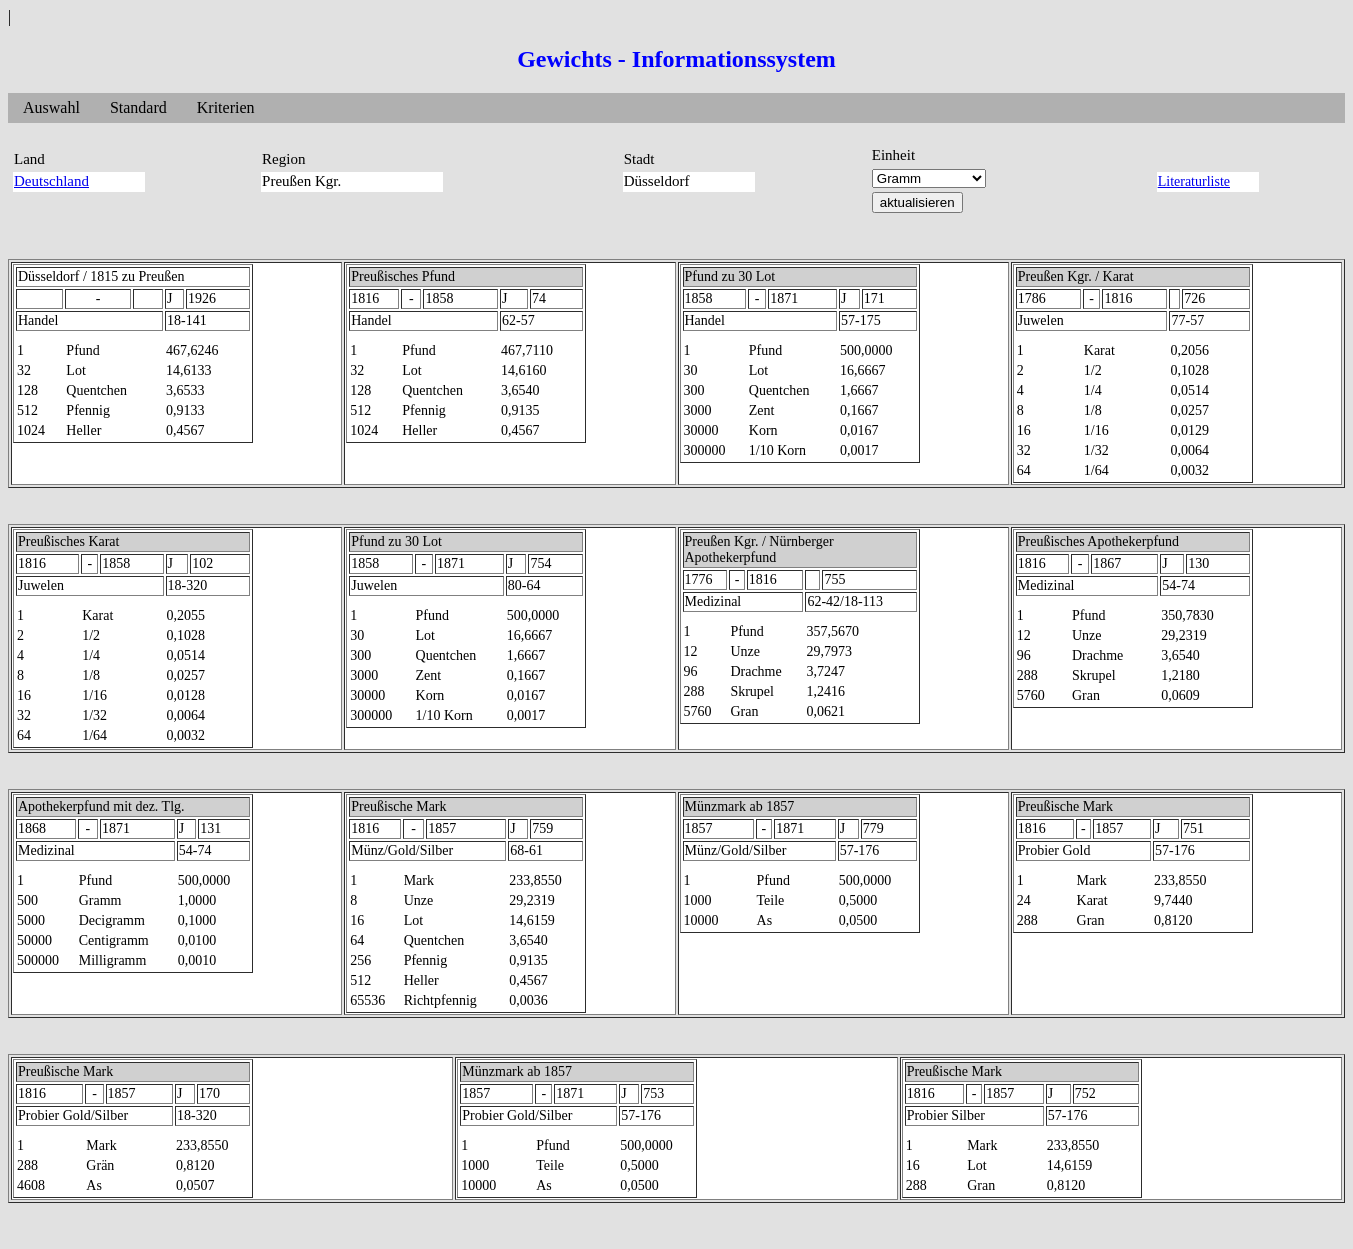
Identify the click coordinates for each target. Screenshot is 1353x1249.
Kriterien (226, 107)
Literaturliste (1194, 181)
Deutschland (51, 181)
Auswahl (51, 107)
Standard (138, 107)
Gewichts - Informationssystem (676, 59)
